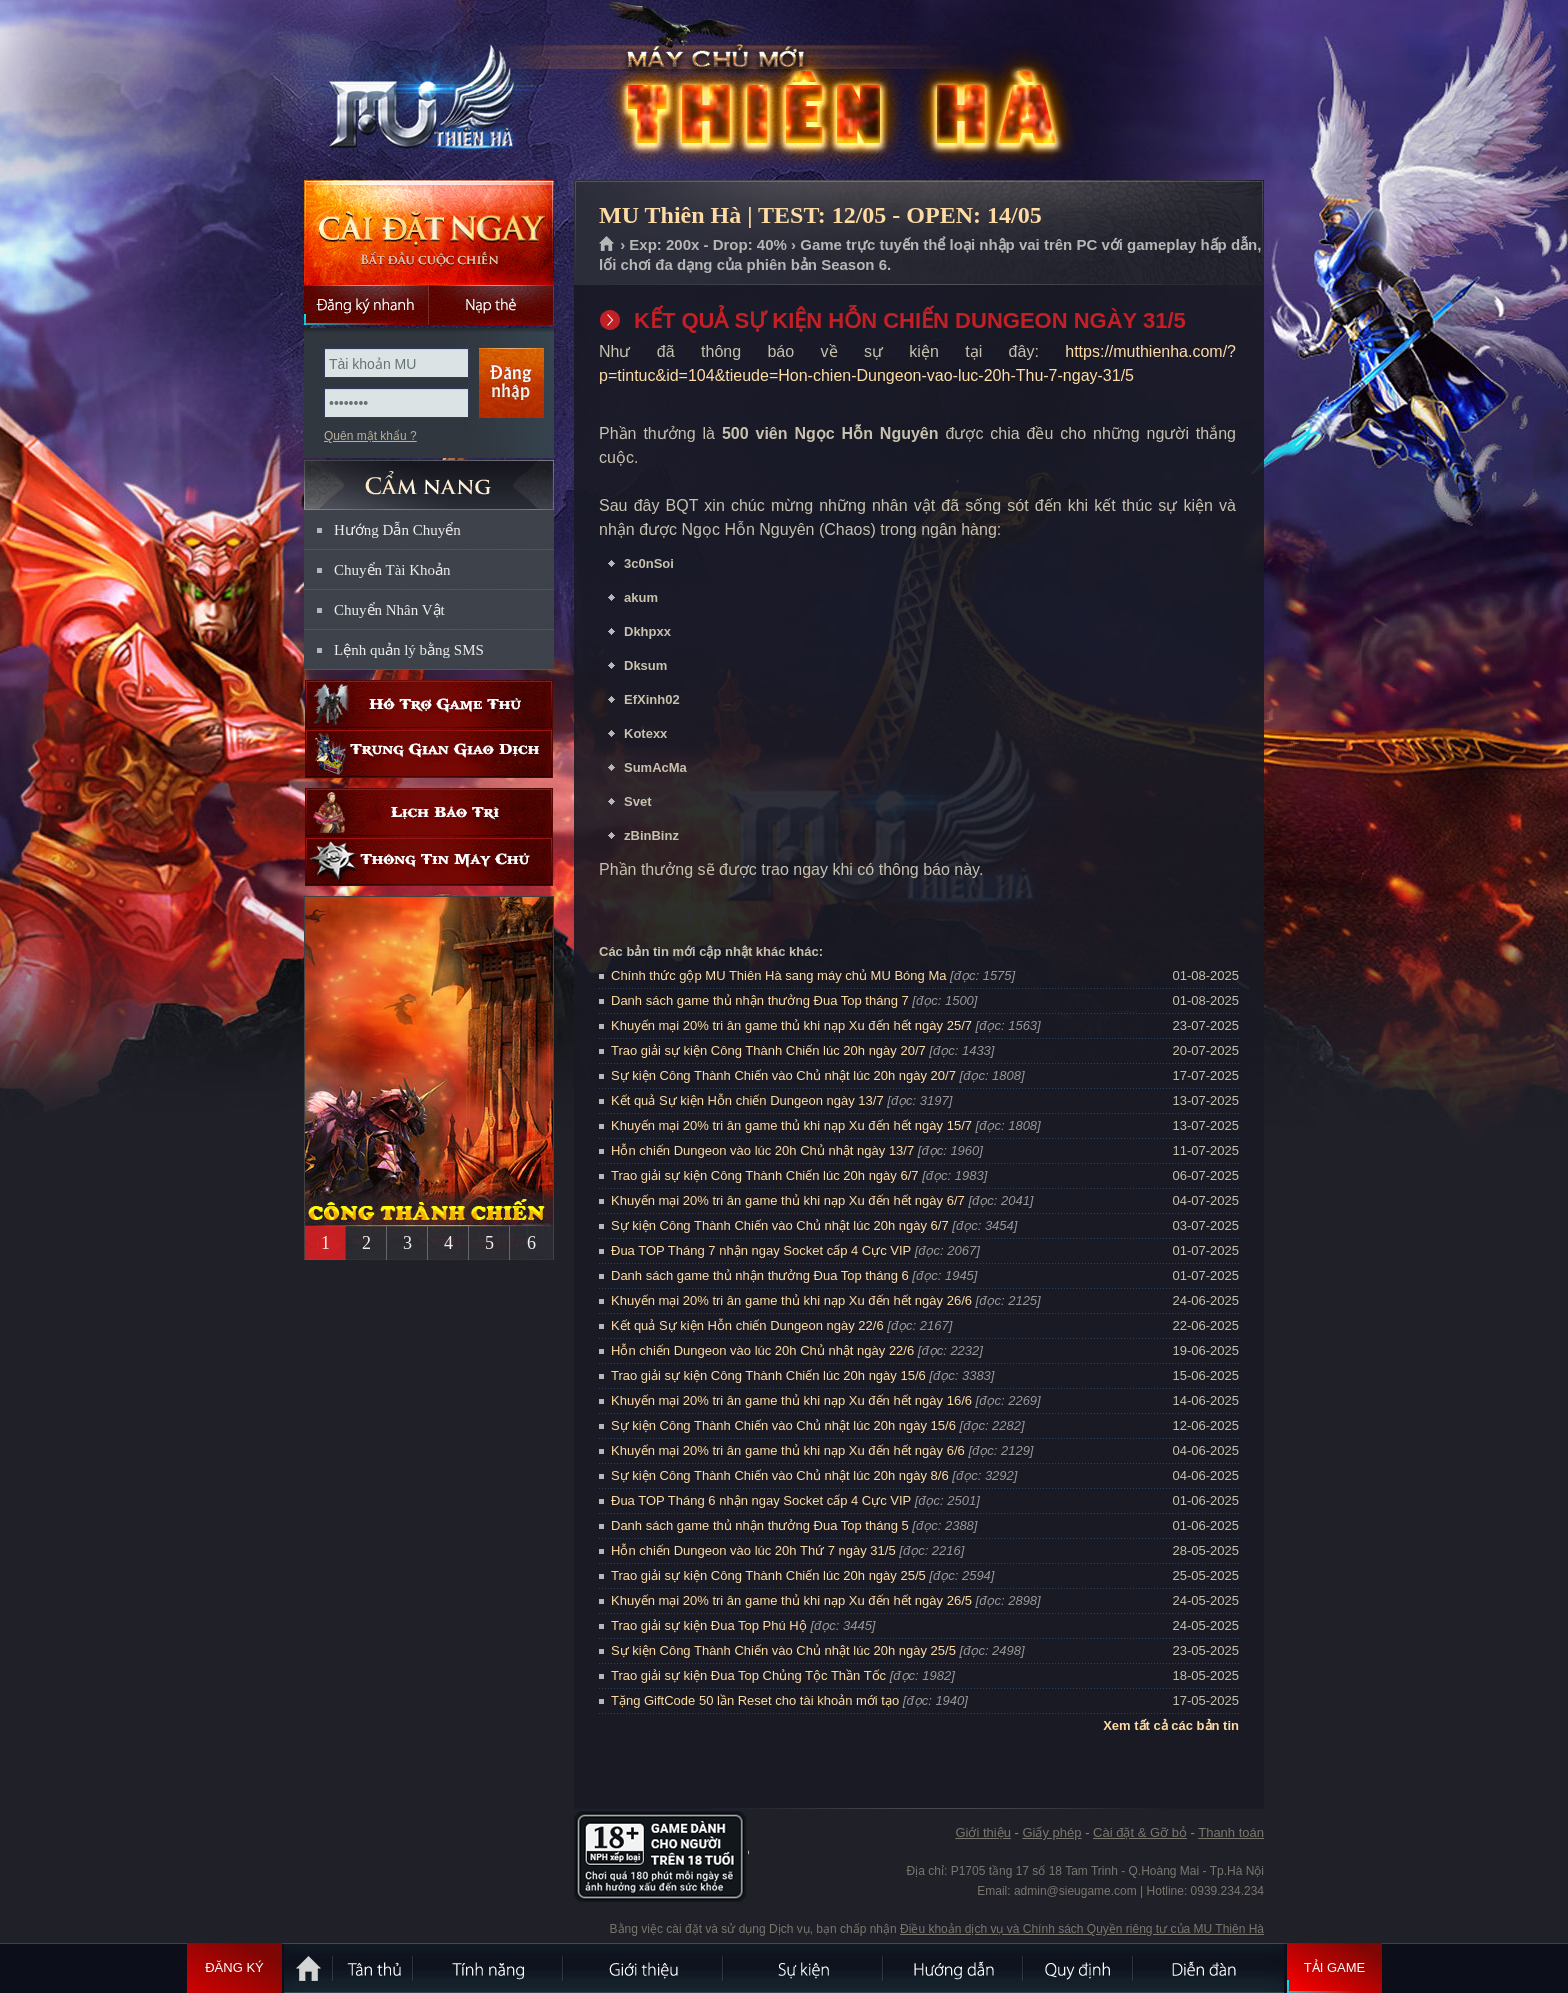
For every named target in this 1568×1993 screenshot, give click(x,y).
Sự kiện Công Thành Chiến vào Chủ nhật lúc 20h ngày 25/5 (783, 1650)
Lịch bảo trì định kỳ (429, 812)
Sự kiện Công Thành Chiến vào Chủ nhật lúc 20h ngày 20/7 (783, 1075)
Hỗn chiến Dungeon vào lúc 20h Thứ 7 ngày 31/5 (753, 1550)
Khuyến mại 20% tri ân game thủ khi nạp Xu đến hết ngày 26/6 (791, 1300)
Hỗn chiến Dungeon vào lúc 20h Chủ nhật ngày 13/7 (762, 1150)
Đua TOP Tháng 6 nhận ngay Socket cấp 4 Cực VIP (761, 1500)
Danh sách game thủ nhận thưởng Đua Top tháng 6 (760, 1275)
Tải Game (1334, 1968)
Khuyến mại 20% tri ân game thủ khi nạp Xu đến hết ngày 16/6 (791, 1400)
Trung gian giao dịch (429, 753)
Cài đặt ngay (429, 232)
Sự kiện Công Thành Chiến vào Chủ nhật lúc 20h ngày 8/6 (780, 1475)
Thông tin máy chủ (429, 861)
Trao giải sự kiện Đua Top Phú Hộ (709, 1625)
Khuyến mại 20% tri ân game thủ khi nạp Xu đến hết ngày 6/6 (788, 1450)
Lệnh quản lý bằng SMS (409, 650)
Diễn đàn (1209, 1968)
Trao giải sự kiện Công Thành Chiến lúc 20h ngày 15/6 (768, 1375)
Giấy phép (1051, 1832)
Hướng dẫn (954, 1968)
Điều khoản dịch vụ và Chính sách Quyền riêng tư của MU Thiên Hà (1082, 1929)
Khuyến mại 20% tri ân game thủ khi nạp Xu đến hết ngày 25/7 (791, 1025)
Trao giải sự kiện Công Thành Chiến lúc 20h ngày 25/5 (768, 1575)
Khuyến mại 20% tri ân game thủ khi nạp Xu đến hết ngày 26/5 (791, 1600)
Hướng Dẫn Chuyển (397, 530)
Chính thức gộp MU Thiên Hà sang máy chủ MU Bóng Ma (778, 975)
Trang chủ (607, 245)
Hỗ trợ (429, 704)
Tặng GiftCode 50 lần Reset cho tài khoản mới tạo (755, 1700)
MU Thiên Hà (428, 91)
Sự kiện (804, 1968)
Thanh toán (1231, 1832)
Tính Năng (489, 1968)
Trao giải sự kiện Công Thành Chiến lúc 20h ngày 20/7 (768, 1050)
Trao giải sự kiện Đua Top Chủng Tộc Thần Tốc (748, 1675)
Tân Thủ (374, 1968)
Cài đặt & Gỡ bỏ (1140, 1832)
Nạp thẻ (491, 305)
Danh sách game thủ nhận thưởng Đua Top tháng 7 (760, 1000)
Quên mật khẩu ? (370, 436)
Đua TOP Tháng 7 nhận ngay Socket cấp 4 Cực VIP (761, 1250)
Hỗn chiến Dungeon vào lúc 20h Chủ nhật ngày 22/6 (762, 1350)
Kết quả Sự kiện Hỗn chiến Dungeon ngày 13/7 (747, 1100)
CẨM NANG (429, 476)
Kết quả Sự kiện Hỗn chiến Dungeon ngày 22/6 (747, 1325)
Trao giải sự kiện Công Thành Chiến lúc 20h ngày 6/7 (765, 1175)
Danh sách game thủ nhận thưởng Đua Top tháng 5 (760, 1525)
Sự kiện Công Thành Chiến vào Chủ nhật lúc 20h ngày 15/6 (783, 1425)
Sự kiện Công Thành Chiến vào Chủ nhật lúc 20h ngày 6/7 (780, 1225)
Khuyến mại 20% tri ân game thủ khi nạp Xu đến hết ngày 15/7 (791, 1125)
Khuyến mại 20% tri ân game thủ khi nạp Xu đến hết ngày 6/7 (788, 1200)
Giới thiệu (982, 1832)
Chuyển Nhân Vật (389, 610)
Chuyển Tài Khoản (392, 570)
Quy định (1079, 1968)
